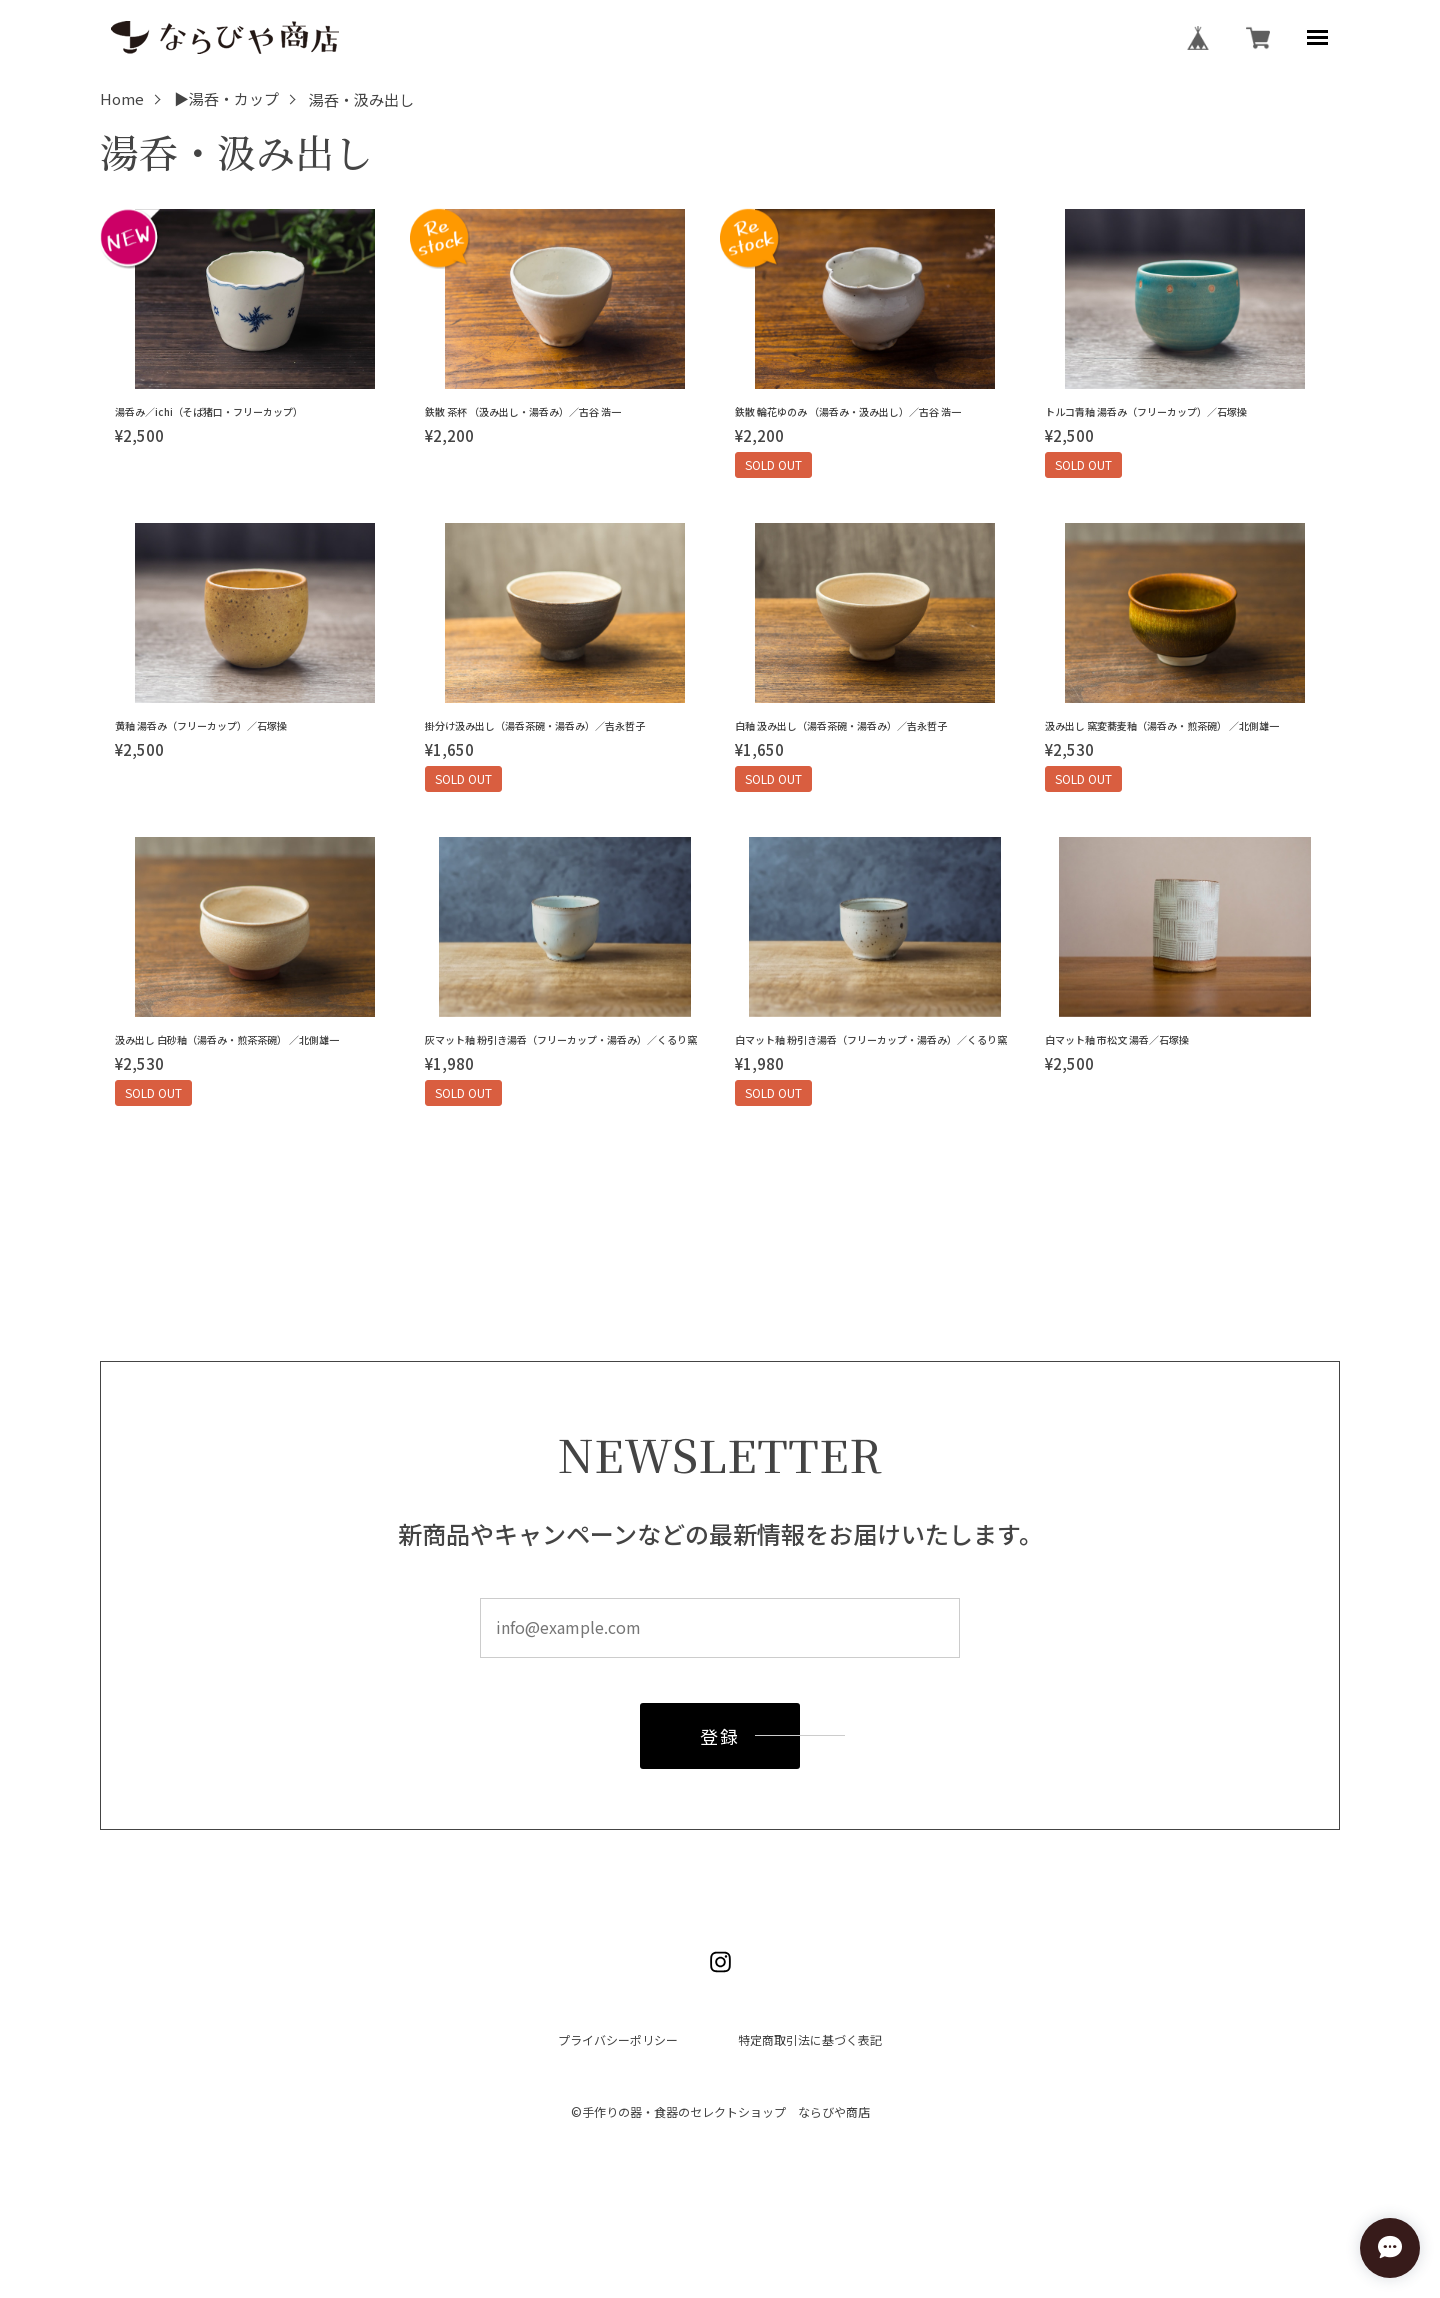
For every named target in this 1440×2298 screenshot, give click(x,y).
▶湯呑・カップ (226, 99)
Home (122, 99)
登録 (719, 1742)
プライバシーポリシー (618, 2040)
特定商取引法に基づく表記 (810, 2040)
